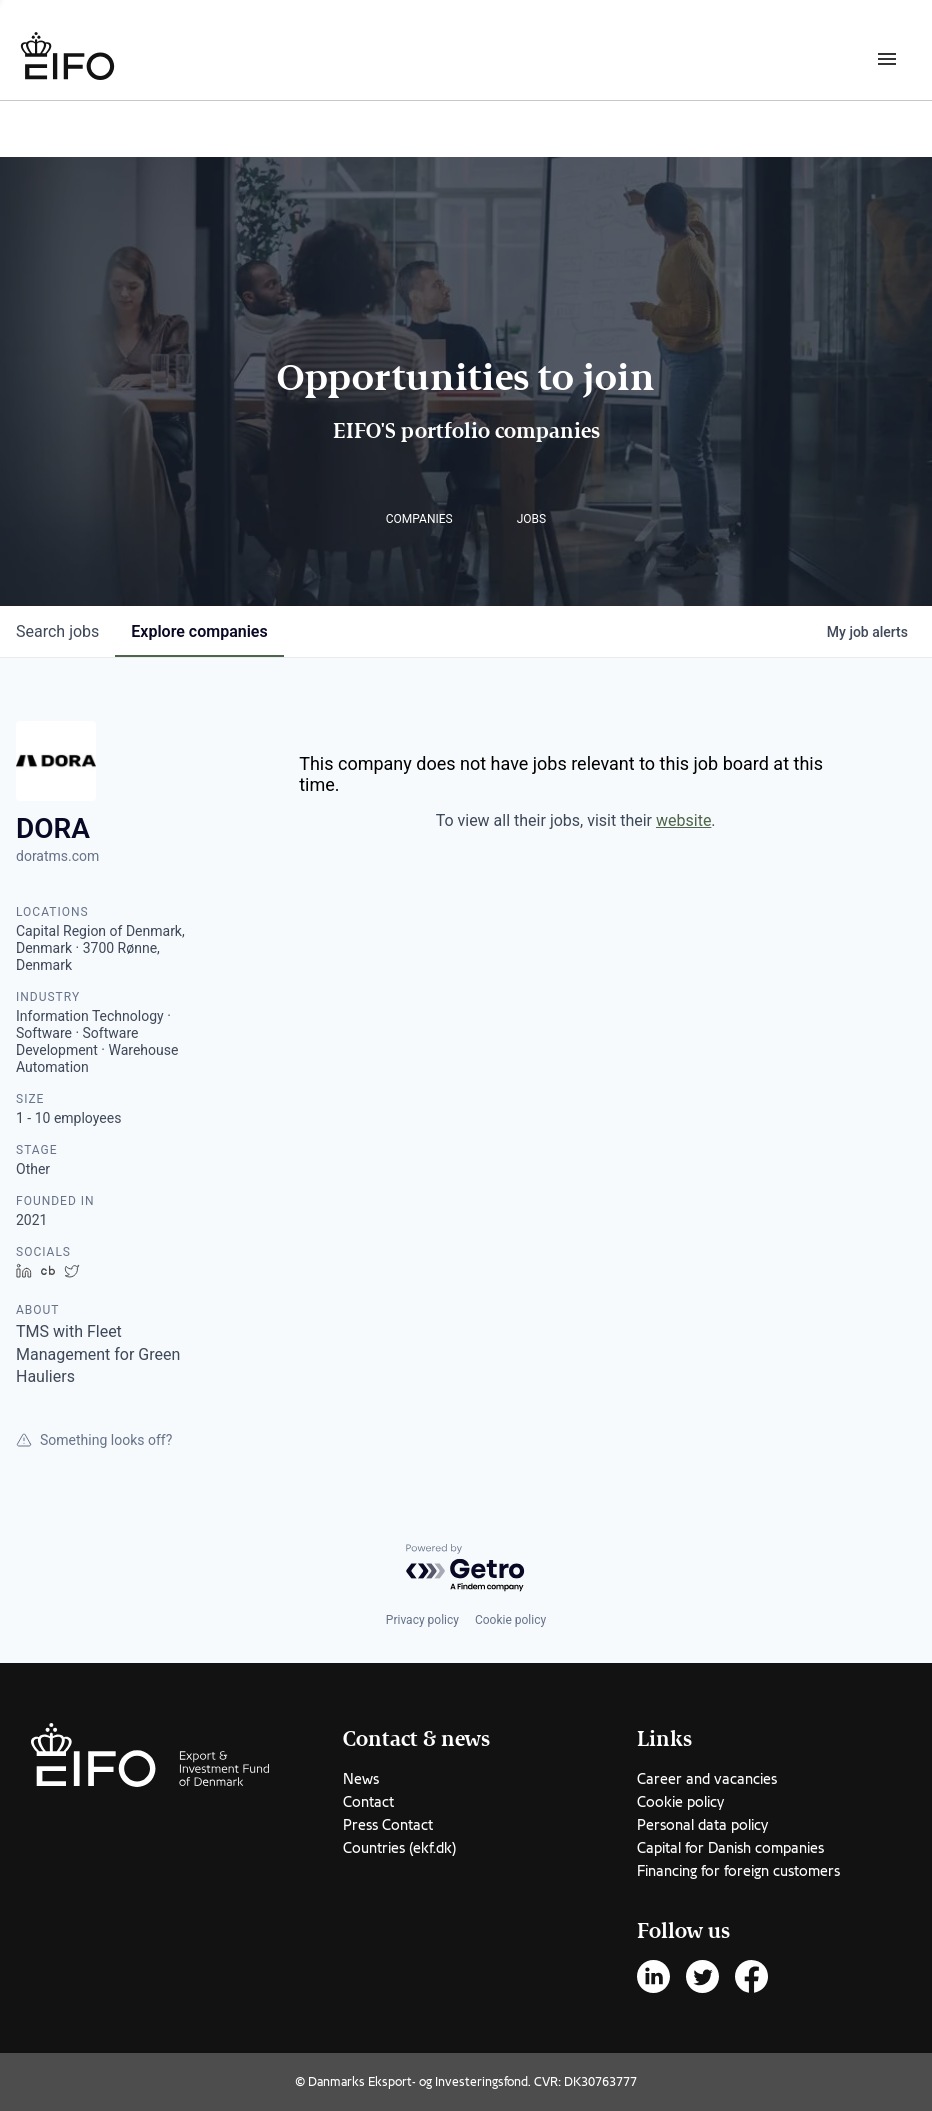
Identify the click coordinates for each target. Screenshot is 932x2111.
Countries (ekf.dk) (399, 1848)
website (683, 820)
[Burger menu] (887, 58)
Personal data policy (702, 1825)
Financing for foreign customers (738, 1871)
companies (199, 631)
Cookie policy (510, 1620)
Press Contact (388, 1825)
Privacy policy (422, 1620)
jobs (57, 631)
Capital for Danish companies (730, 1848)
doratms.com (57, 856)
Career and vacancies (707, 1779)
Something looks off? (94, 1440)
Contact (368, 1802)
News (361, 1779)
